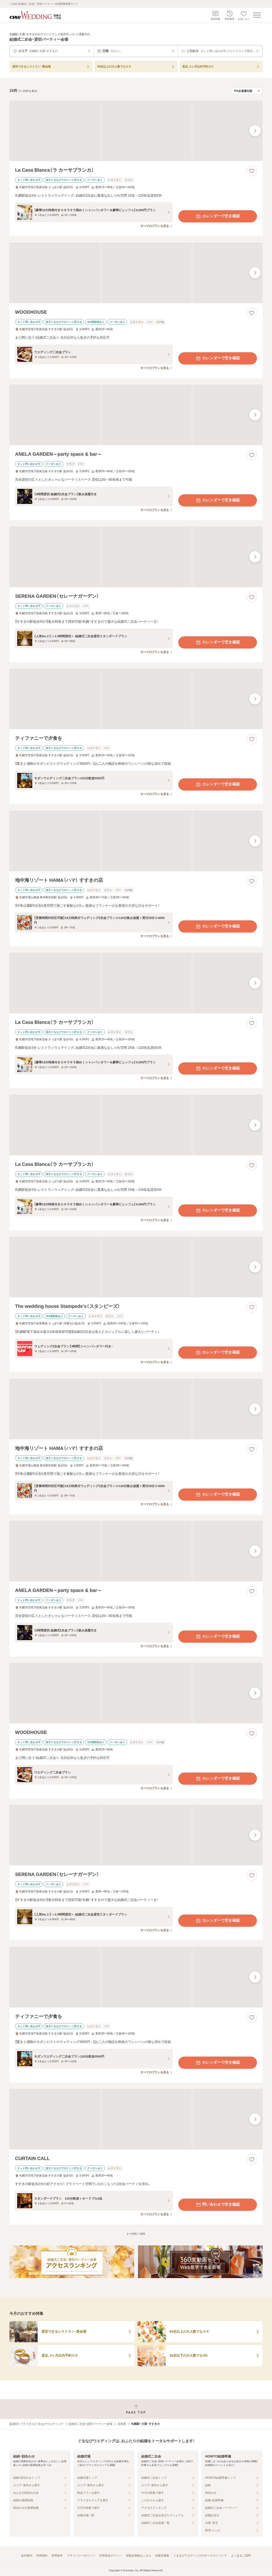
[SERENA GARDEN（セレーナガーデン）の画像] (136, 556)
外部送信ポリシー (110, 2555)
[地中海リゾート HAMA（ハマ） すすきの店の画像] (136, 841)
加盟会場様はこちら (138, 2555)
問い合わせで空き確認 (217, 2205)
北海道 (122, 2424)
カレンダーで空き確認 (217, 216)
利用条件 (57, 2555)
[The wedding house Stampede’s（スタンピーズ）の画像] (136, 1267)
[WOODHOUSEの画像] (136, 272)
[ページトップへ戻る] (136, 2409)
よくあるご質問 (241, 2555)
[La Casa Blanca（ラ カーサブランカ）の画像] (136, 130)
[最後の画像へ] (255, 130)
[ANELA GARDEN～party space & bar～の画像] (136, 414)
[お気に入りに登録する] (252, 171)
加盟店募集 (162, 2555)
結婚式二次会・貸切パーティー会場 (90, 2424)
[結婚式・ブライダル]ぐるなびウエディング (36, 2424)
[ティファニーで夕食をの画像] (136, 699)
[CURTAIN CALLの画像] (136, 2119)
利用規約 (42, 2555)
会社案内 (26, 2555)
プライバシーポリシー (81, 2555)
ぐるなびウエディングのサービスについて (200, 2555)
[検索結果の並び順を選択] (247, 91)
